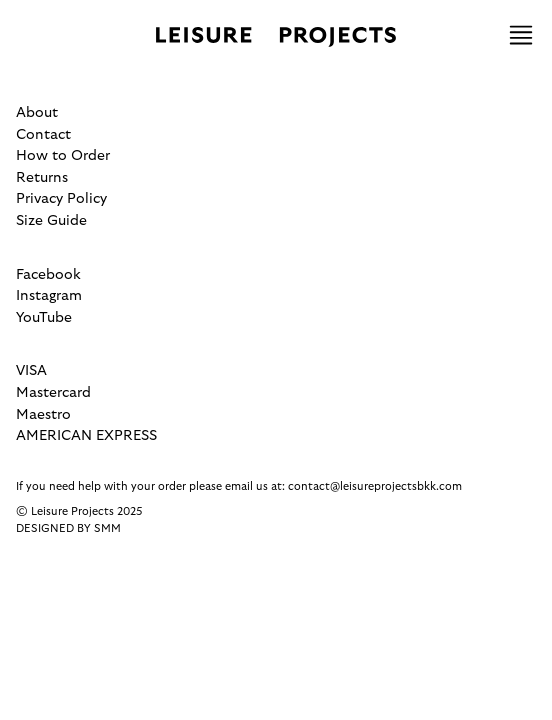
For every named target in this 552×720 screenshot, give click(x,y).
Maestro (43, 414)
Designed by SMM (68, 528)
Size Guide (51, 220)
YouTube (44, 317)
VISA (31, 370)
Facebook (48, 274)
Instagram (49, 295)
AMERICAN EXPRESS (86, 435)
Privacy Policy (61, 198)
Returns (42, 177)
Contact (43, 134)
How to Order (63, 155)
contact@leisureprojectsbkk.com (375, 486)
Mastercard (53, 392)
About (37, 112)
